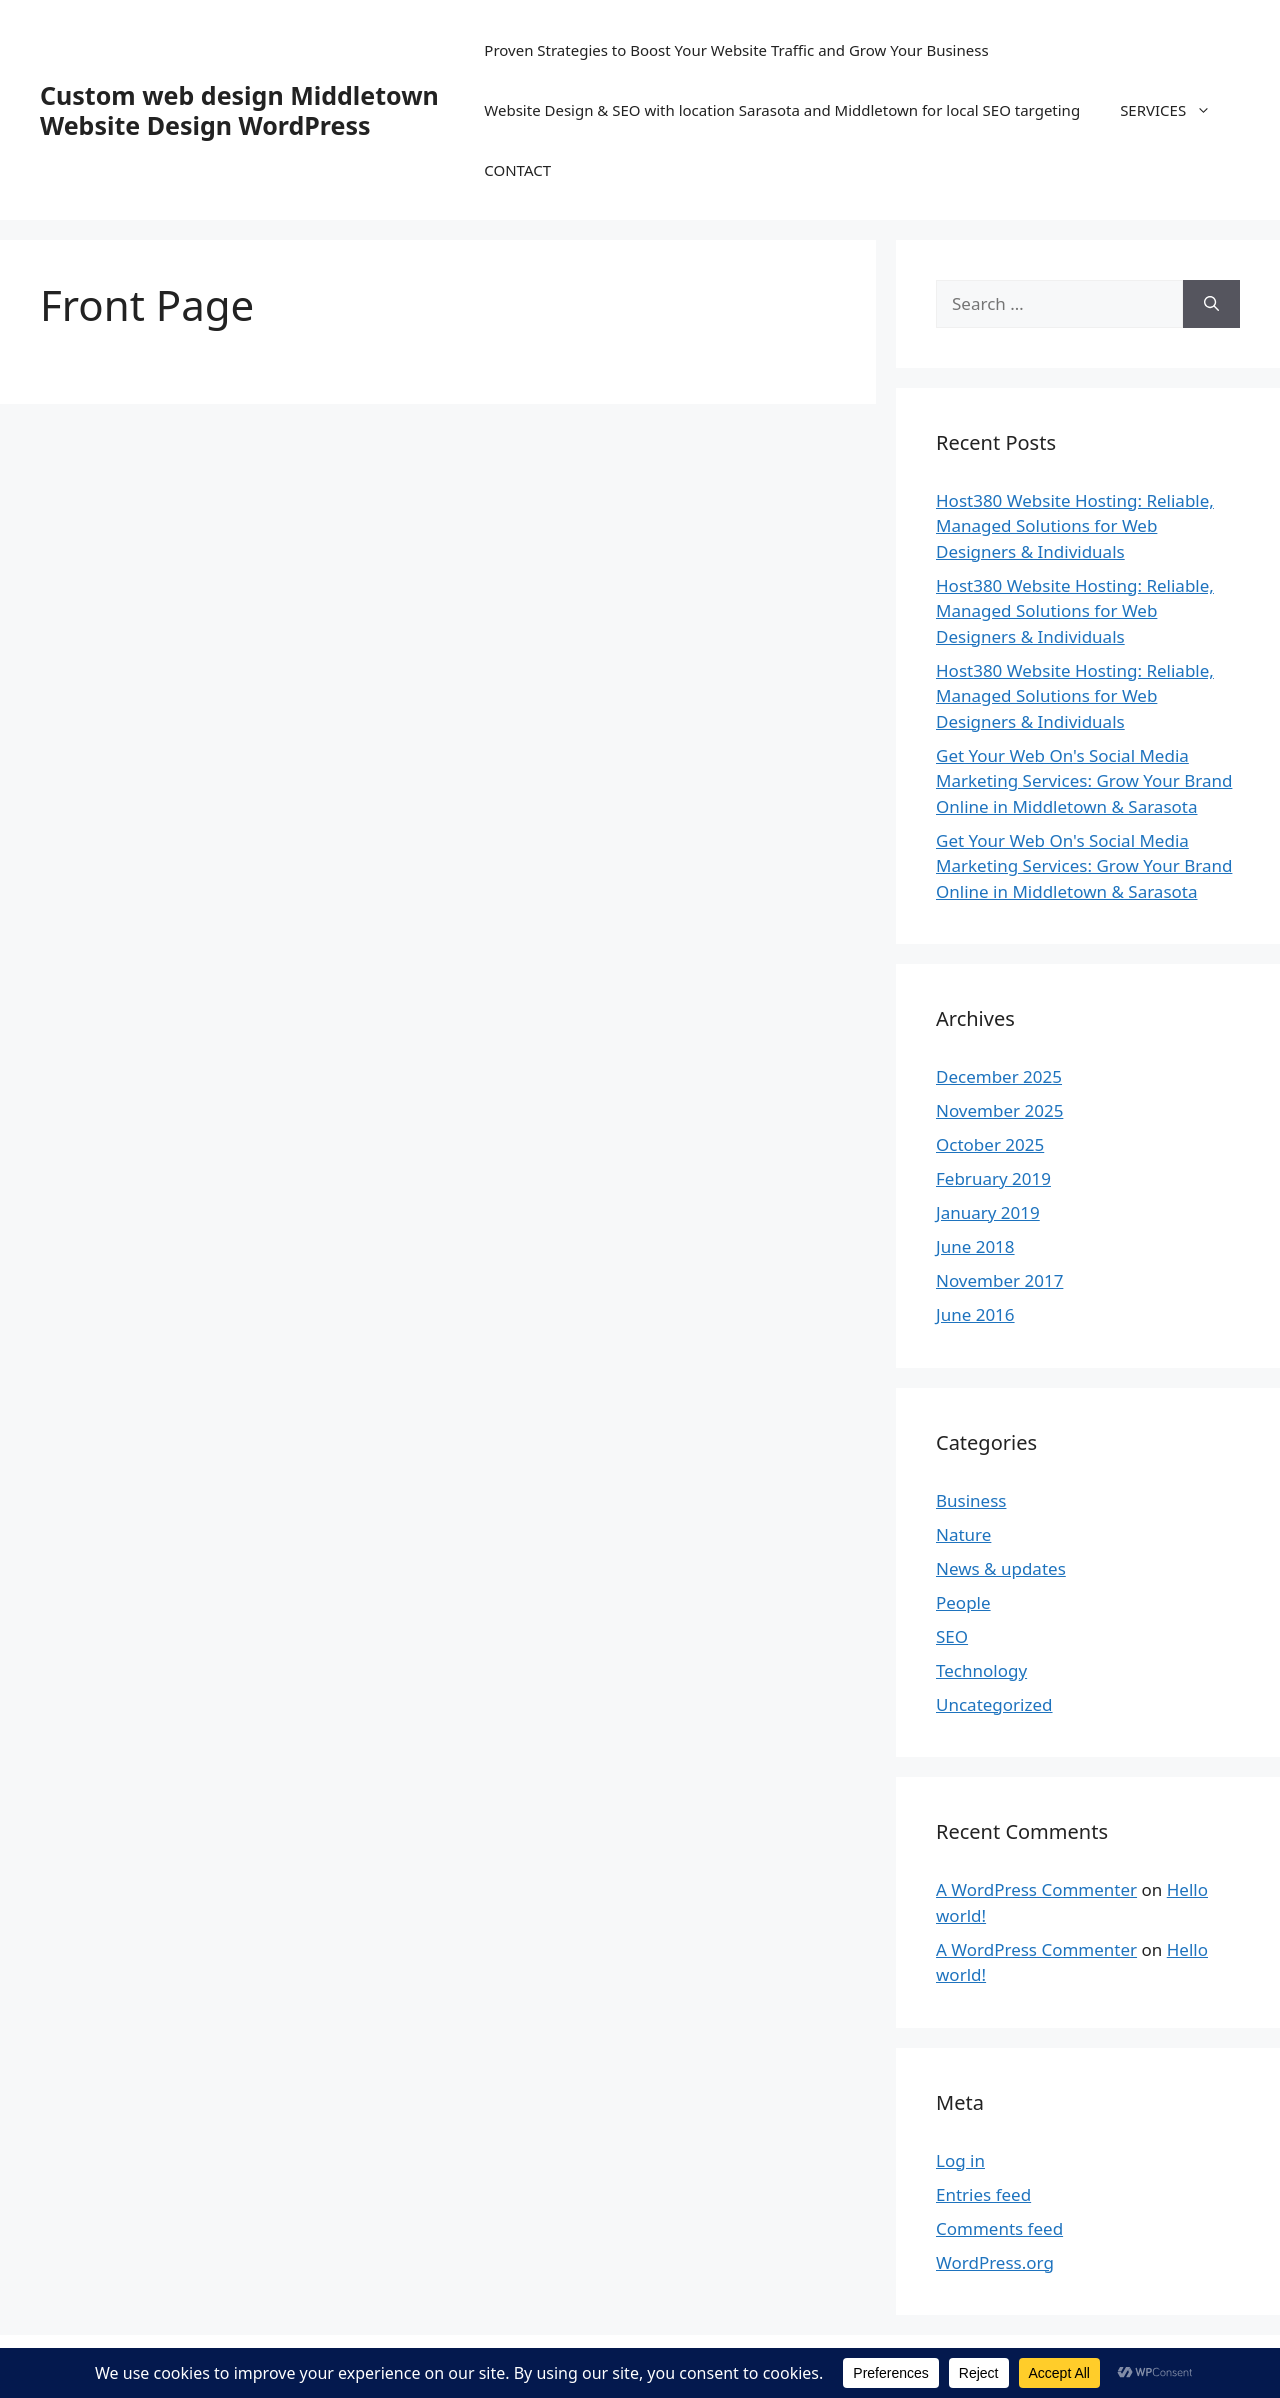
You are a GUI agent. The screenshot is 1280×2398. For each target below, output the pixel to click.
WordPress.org (995, 2262)
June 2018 (975, 1246)
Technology (981, 1670)
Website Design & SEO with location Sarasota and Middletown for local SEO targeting (782, 110)
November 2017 (999, 1280)
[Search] (1211, 304)
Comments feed (999, 2228)
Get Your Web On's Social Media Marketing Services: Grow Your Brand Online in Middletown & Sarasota (1084, 781)
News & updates (1001, 1568)
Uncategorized (994, 1704)
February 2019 (993, 1178)
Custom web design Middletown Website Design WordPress (239, 110)
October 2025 (990, 1144)
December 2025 (999, 1076)
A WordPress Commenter (1036, 1889)
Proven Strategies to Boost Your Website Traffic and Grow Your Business (736, 50)
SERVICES (1175, 110)
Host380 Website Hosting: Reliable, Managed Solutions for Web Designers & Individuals (1075, 526)
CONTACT (517, 170)
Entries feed (983, 2194)
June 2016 (975, 1314)
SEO (952, 1636)
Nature (963, 1534)
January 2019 (988, 1212)
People (963, 1602)
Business (971, 1500)
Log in (960, 2160)
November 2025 (999, 1110)
